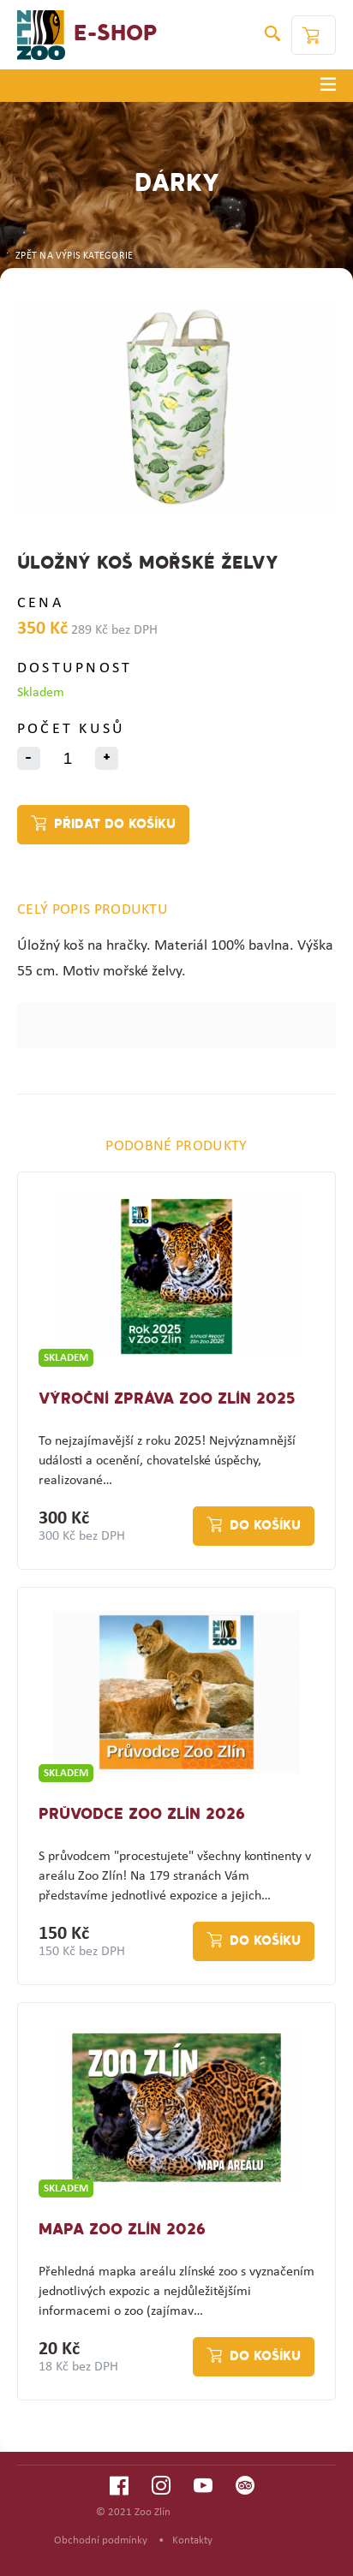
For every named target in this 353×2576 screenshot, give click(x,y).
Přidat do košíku (115, 825)
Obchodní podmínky (100, 2540)
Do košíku (265, 1526)
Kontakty (192, 2540)
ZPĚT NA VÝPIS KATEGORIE (68, 256)
